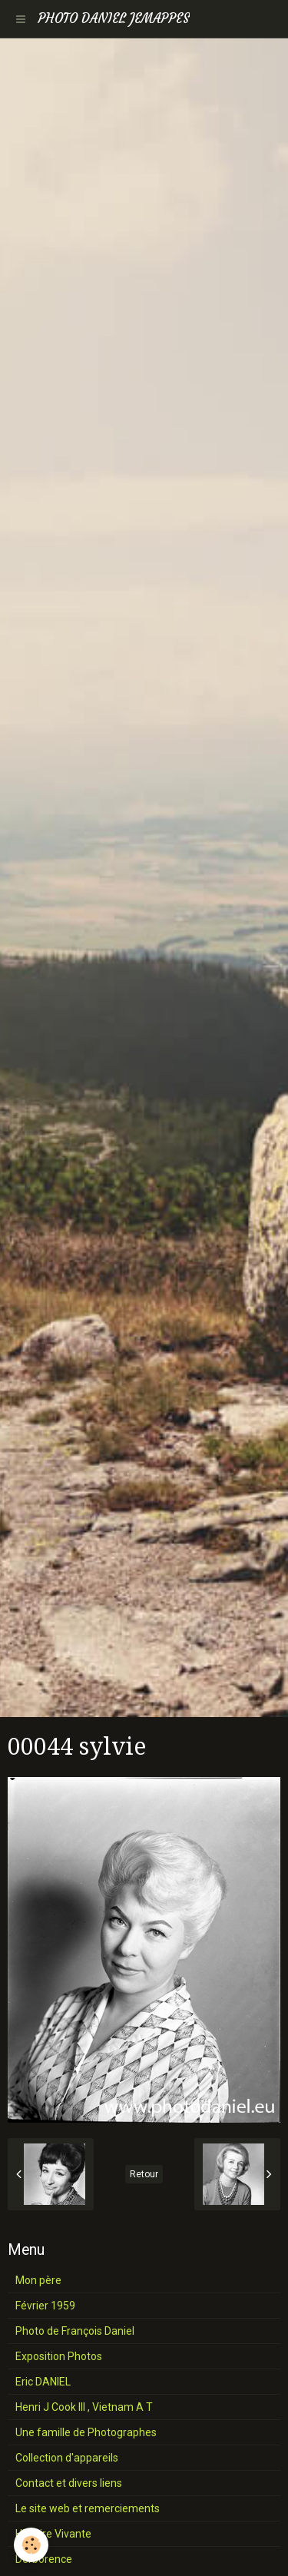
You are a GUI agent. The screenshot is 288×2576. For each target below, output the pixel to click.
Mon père (38, 2280)
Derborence (43, 2559)
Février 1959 (45, 2305)
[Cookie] (31, 2545)
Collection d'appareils (66, 2458)
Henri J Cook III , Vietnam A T (84, 2407)
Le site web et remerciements (87, 2508)
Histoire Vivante (53, 2534)
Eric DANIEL (43, 2381)
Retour (144, 2174)
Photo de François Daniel (74, 2331)
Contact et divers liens (68, 2483)
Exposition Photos (58, 2356)
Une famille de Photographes (86, 2432)
